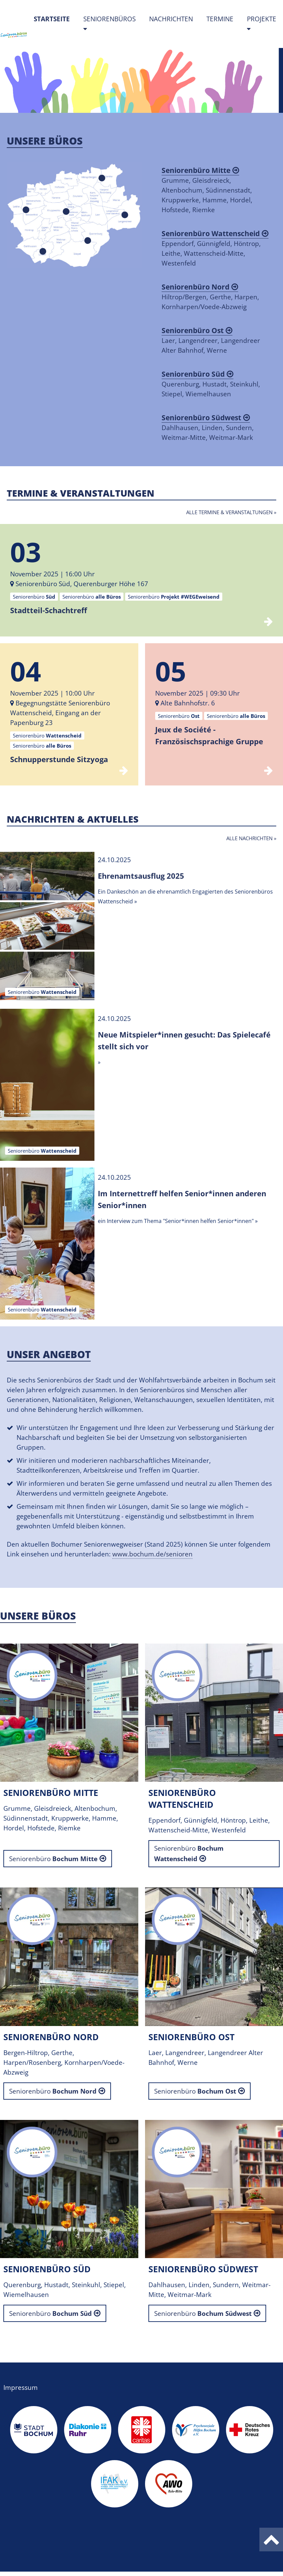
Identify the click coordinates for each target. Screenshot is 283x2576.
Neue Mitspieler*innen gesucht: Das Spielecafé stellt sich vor (184, 1040)
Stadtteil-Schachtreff (48, 610)
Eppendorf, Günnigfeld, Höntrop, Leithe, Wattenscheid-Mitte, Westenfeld (215, 248)
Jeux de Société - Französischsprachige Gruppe (209, 735)
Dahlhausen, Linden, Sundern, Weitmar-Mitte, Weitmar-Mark (208, 427)
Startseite (55, 18)
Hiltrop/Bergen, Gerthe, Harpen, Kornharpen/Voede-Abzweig (210, 296)
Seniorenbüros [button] (109, 19)
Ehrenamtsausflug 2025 (141, 876)
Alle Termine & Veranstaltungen (229, 512)
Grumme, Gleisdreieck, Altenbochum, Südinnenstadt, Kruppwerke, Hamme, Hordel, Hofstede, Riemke (207, 190)
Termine (219, 19)
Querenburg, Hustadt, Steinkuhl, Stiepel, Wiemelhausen (211, 383)
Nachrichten (171, 19)
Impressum (20, 2387)
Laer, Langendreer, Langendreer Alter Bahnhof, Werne (211, 340)
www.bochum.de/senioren (152, 1554)
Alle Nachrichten (249, 838)
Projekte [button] (261, 19)
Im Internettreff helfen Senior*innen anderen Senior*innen (182, 1199)
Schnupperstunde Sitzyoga (59, 759)
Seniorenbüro (53, 1858)
